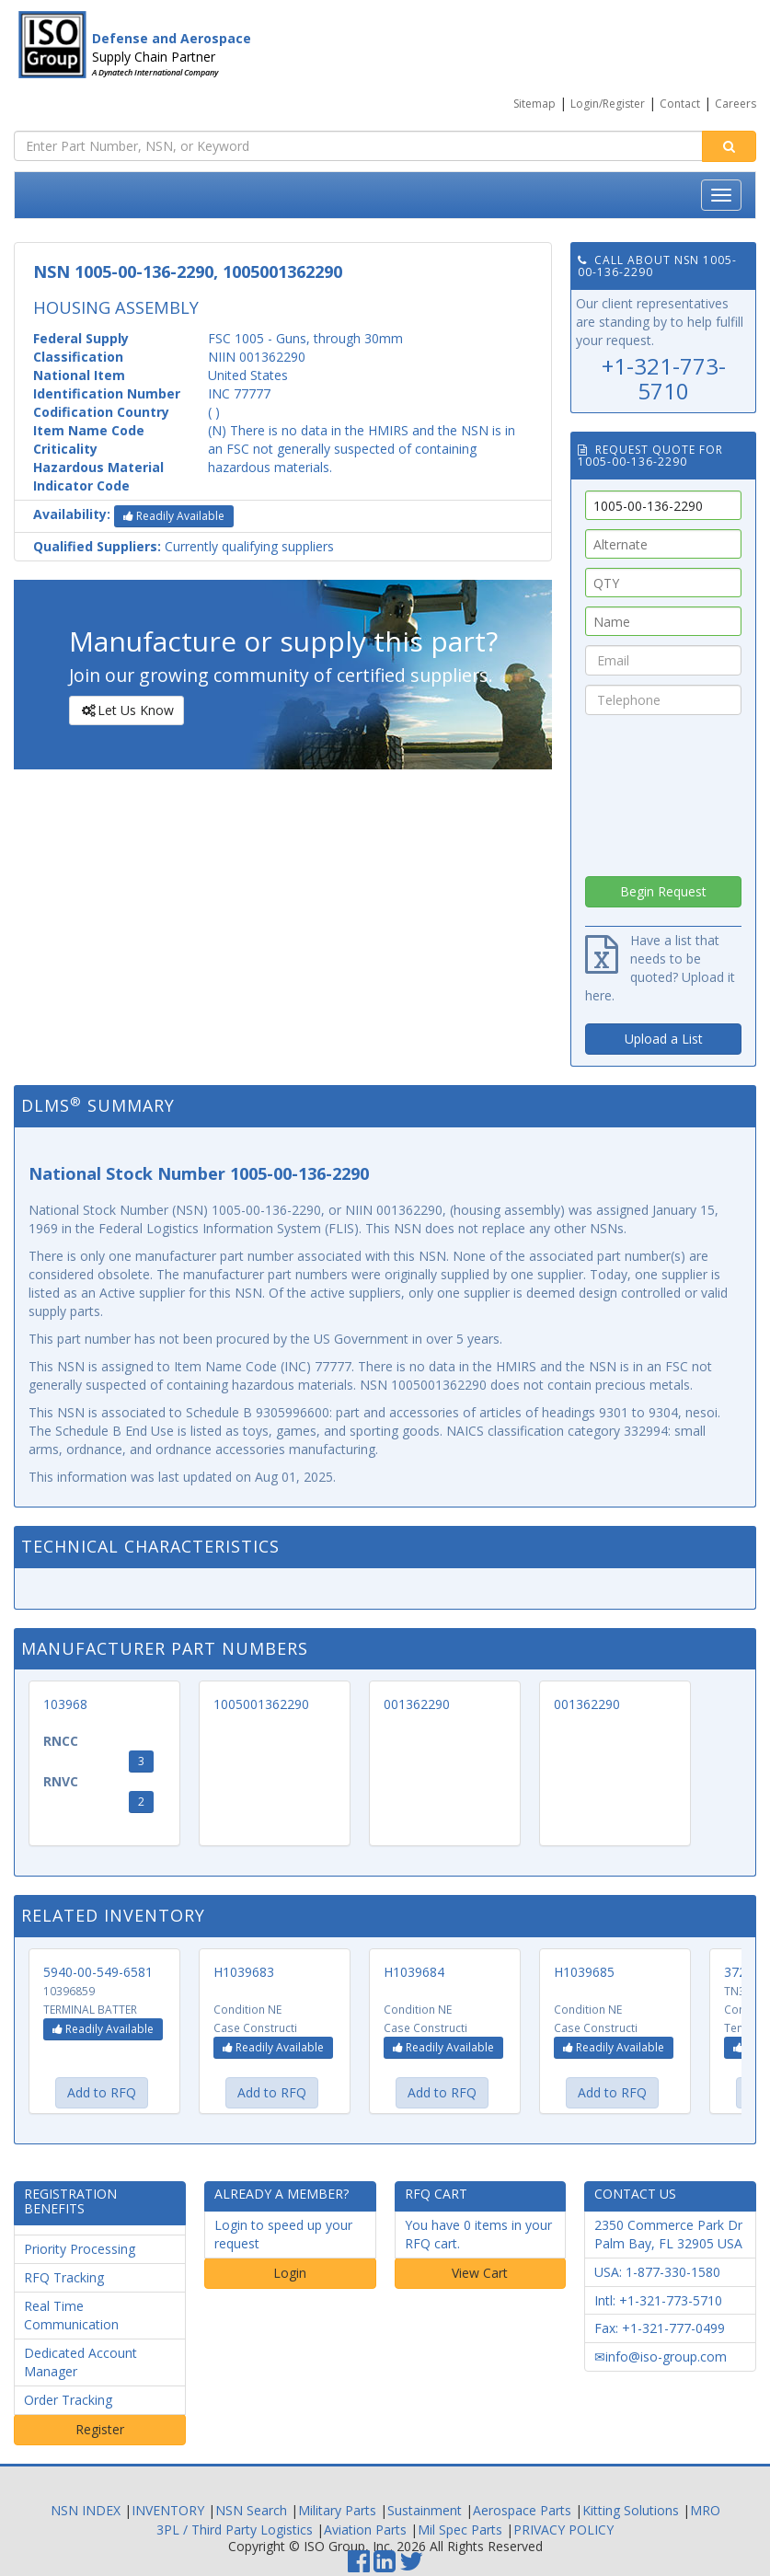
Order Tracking (68, 2400)
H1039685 (584, 1972)
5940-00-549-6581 (98, 1972)
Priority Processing (79, 2249)
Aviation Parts (365, 2529)
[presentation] (663, 790)
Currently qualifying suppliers (183, 546)
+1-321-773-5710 (664, 378)
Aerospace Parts (522, 2510)
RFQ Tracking (64, 2277)
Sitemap (534, 103)
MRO (705, 2510)
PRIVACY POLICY (563, 2529)
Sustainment (424, 2510)
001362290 (417, 1704)
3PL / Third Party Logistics (234, 2529)
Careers (735, 103)
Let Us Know (125, 710)
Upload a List (664, 1038)
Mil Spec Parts (460, 2529)
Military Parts (337, 2510)
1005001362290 (261, 1704)
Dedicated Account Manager (80, 2362)
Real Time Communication (71, 2315)
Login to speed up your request (283, 2234)
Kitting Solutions (630, 2510)
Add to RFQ (101, 2092)
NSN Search (251, 2510)
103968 (65, 1704)
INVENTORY (168, 2510)
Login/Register (607, 103)
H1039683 (243, 1972)
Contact (680, 103)
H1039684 (414, 1972)
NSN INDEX (86, 2510)
